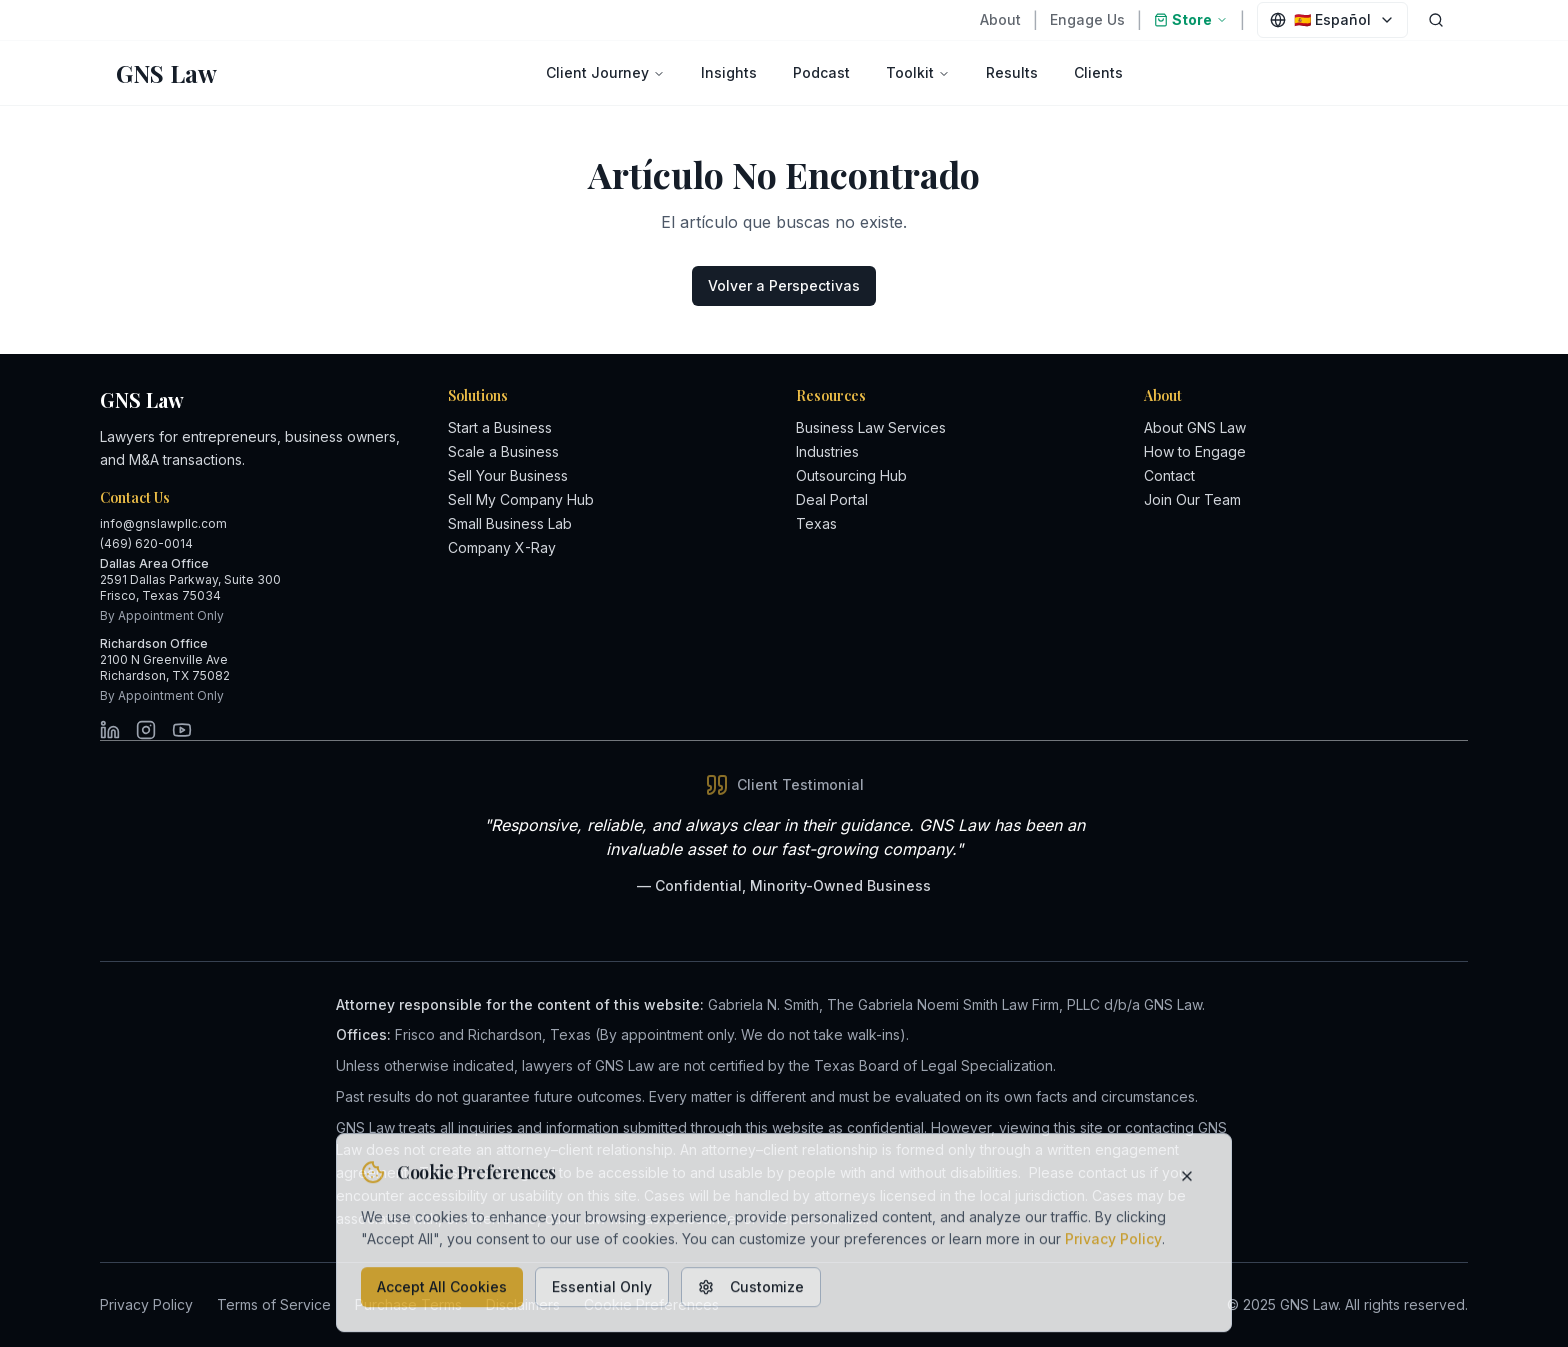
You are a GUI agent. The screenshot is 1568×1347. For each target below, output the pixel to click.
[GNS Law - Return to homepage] (166, 73)
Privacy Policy (1113, 1244)
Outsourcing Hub (851, 475)
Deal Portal (832, 499)
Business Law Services (871, 427)
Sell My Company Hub (521, 499)
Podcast (821, 72)
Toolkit (918, 72)
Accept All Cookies (442, 1292)
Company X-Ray (502, 547)
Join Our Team (1192, 499)
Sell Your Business (508, 475)
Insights (729, 72)
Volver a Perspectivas (784, 285)
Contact (1169, 475)
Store (1191, 19)
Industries (827, 451)
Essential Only (602, 1292)
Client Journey (605, 72)
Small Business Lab (510, 523)
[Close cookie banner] (1187, 1181)
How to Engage (1195, 451)
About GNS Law (1195, 427)
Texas (816, 523)
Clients (1098, 72)
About (1000, 19)
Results (1012, 72)
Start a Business (500, 427)
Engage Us (1087, 19)
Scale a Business (503, 451)
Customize (751, 1292)
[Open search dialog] (1436, 20)
